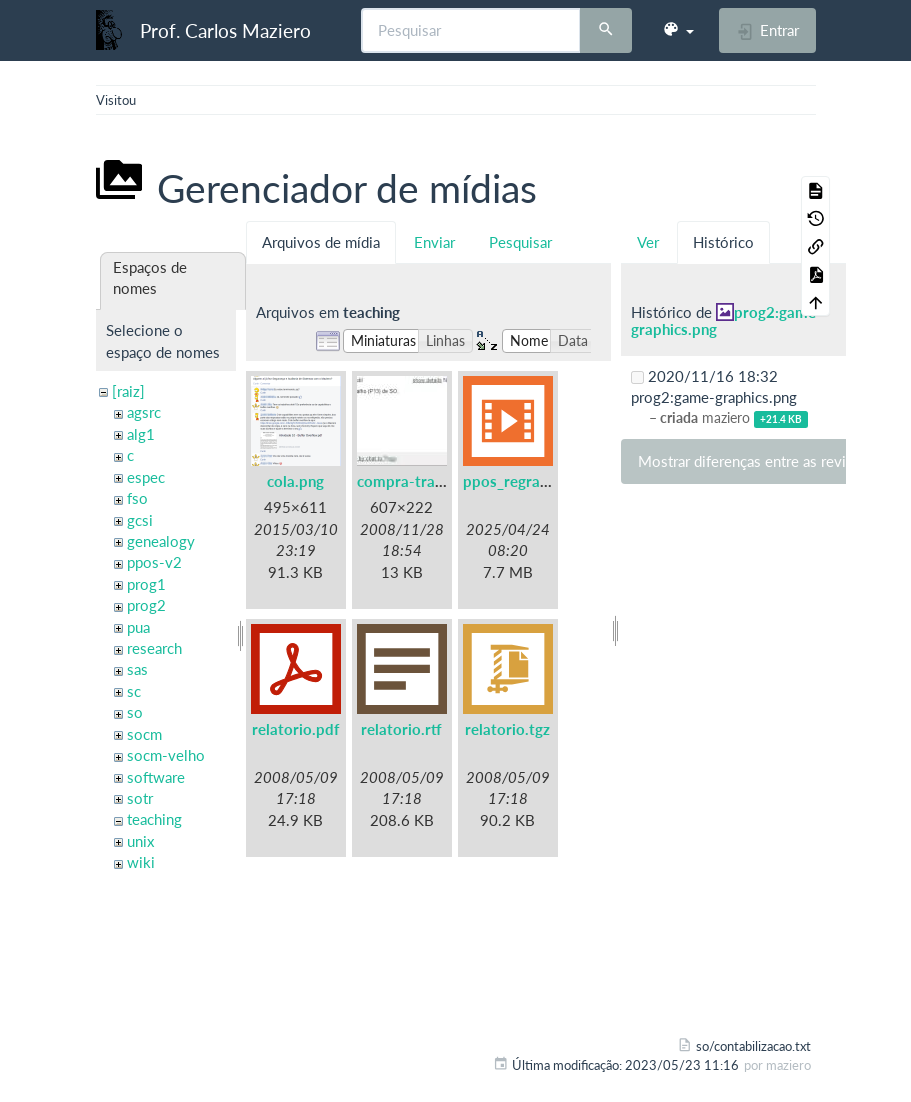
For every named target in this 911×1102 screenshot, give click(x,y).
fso (137, 498)
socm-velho (166, 755)
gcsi (140, 520)
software (156, 777)
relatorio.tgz (507, 729)
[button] (678, 30)
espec (146, 477)
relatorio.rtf (401, 729)
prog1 (146, 584)
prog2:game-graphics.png (726, 320)
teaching (154, 819)
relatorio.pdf (295, 729)
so (135, 712)
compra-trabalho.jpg (427, 481)
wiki (141, 862)
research (154, 648)
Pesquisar (520, 242)
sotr (140, 798)
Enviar (434, 242)
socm (144, 734)
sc (134, 691)
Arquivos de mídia (321, 242)
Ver (648, 242)
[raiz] (128, 391)
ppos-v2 (154, 562)
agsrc (144, 412)
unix (140, 841)
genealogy (161, 541)
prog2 (146, 605)
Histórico (723, 242)
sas (137, 669)
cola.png (295, 481)
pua (138, 627)
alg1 (141, 434)
